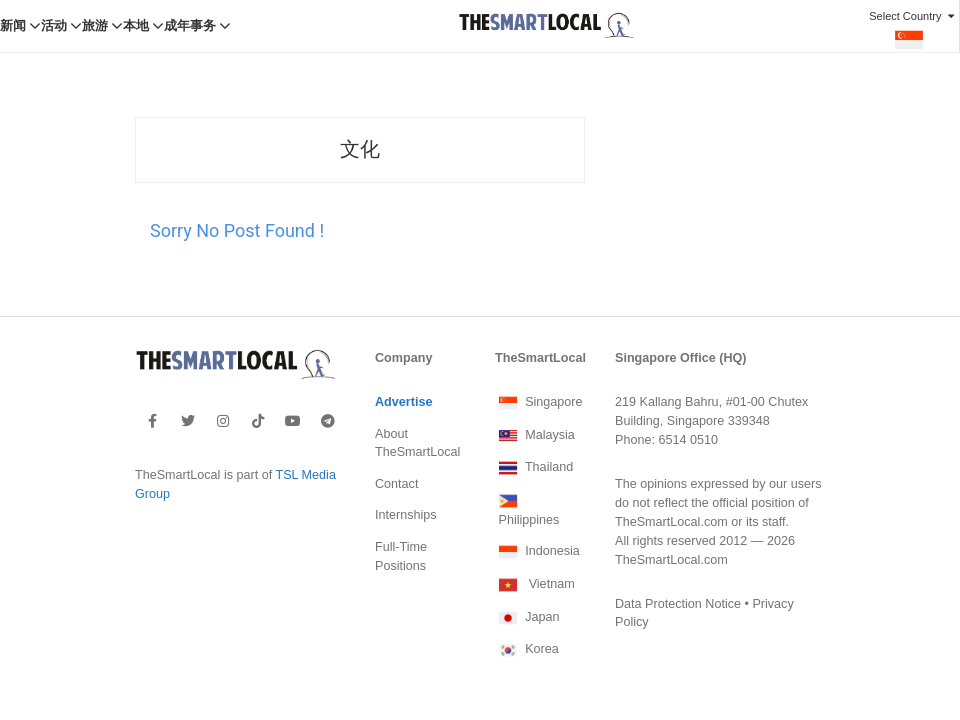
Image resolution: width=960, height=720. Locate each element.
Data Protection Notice (678, 566)
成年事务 (190, 26)
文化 (360, 111)
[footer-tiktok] (258, 383)
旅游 (95, 26)
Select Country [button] (913, 31)
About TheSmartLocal (417, 405)
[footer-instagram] (223, 383)
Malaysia (535, 398)
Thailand (534, 430)
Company (403, 320)
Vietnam (535, 547)
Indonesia (537, 514)
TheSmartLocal (540, 320)
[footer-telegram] (328, 383)
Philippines (527, 471)
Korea (527, 612)
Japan (527, 580)
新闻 (13, 26)
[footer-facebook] (152, 383)
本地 (136, 26)
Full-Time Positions (401, 518)
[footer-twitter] (188, 383)
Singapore (539, 365)
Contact (396, 446)
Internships (406, 477)
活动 (54, 26)
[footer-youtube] (293, 383)
